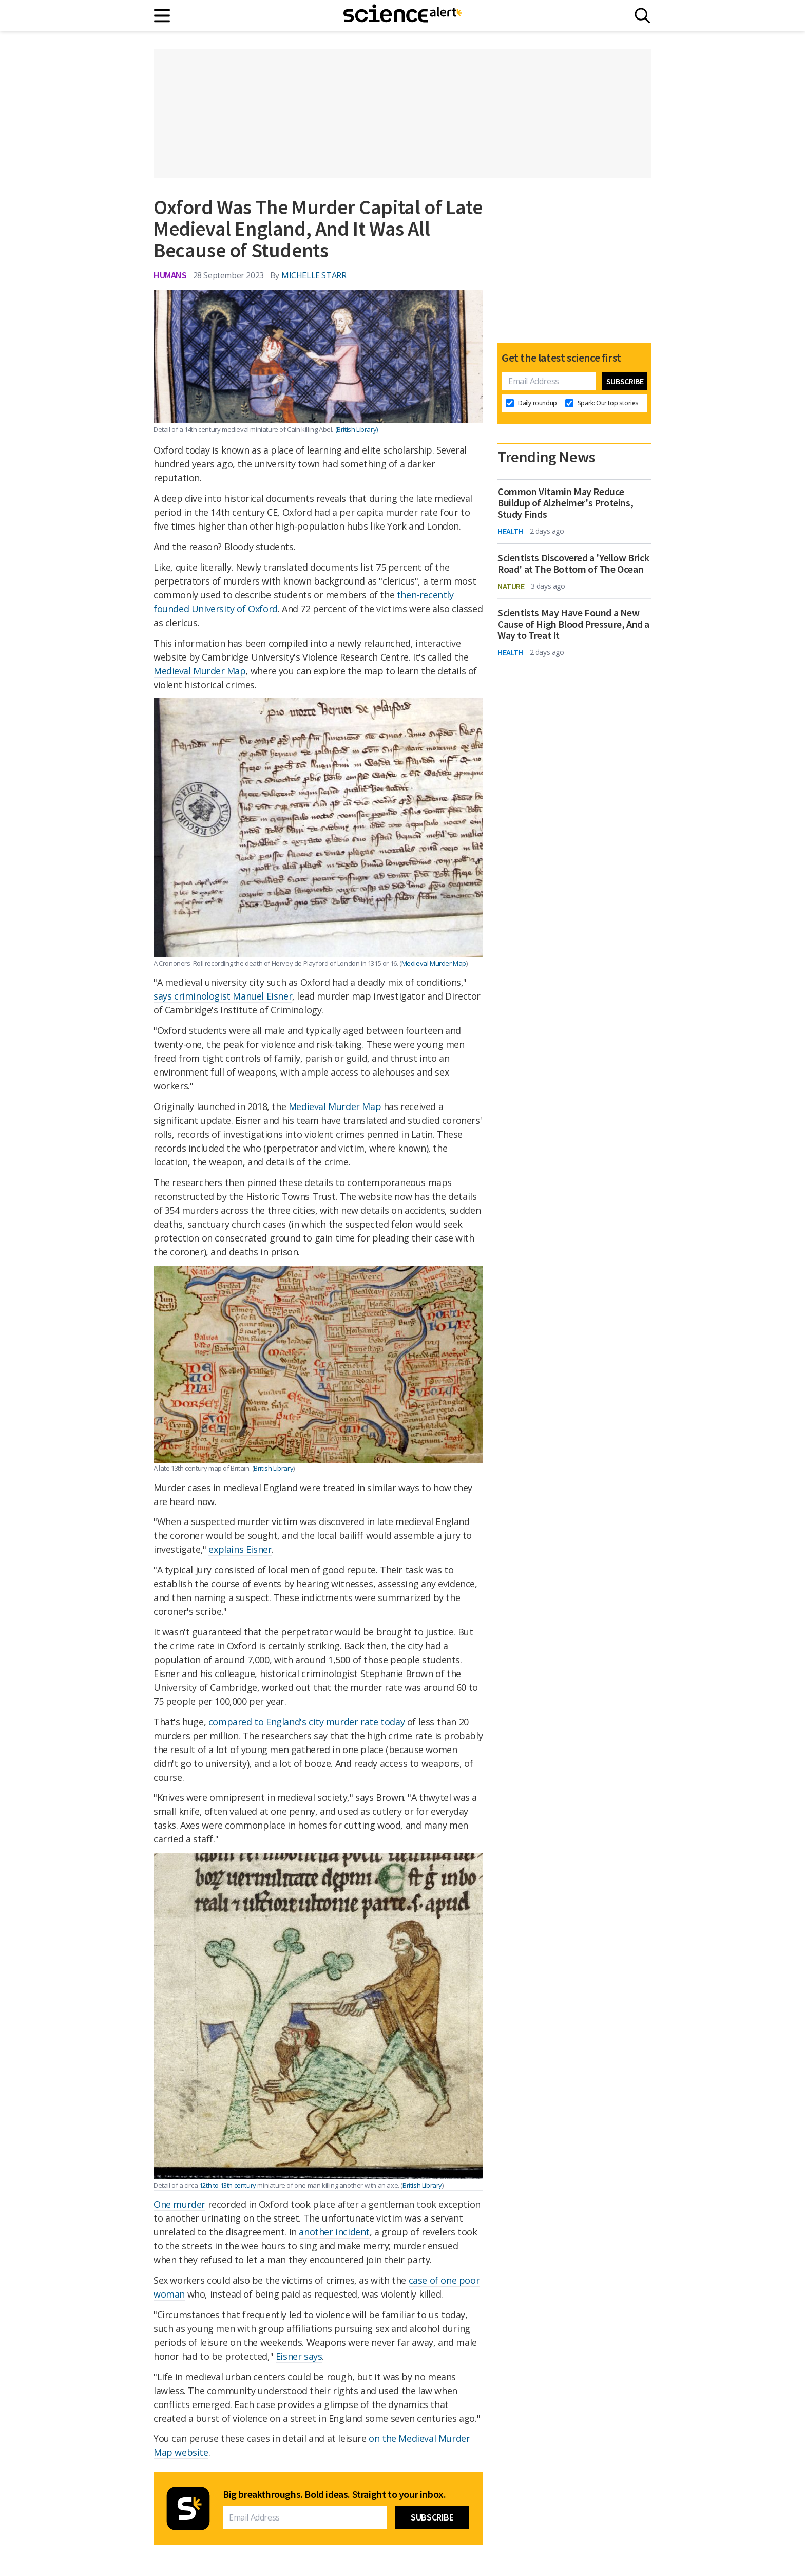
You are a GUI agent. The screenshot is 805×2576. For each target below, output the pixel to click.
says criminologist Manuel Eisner (223, 996)
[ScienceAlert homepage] (402, 15)
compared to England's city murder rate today (306, 1722)
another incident (334, 2232)
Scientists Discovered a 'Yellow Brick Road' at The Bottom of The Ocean (573, 563)
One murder (179, 2204)
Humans (170, 275)
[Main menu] (162, 16)
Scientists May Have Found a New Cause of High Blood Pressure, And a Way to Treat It (573, 624)
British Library (273, 1468)
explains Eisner (240, 1549)
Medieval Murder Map (199, 671)
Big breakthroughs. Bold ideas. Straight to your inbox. (334, 2494)
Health (510, 531)
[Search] (642, 16)
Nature (511, 586)
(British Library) (356, 429)
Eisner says (299, 2356)
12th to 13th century (227, 2185)
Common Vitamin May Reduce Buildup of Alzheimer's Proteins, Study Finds (565, 503)
